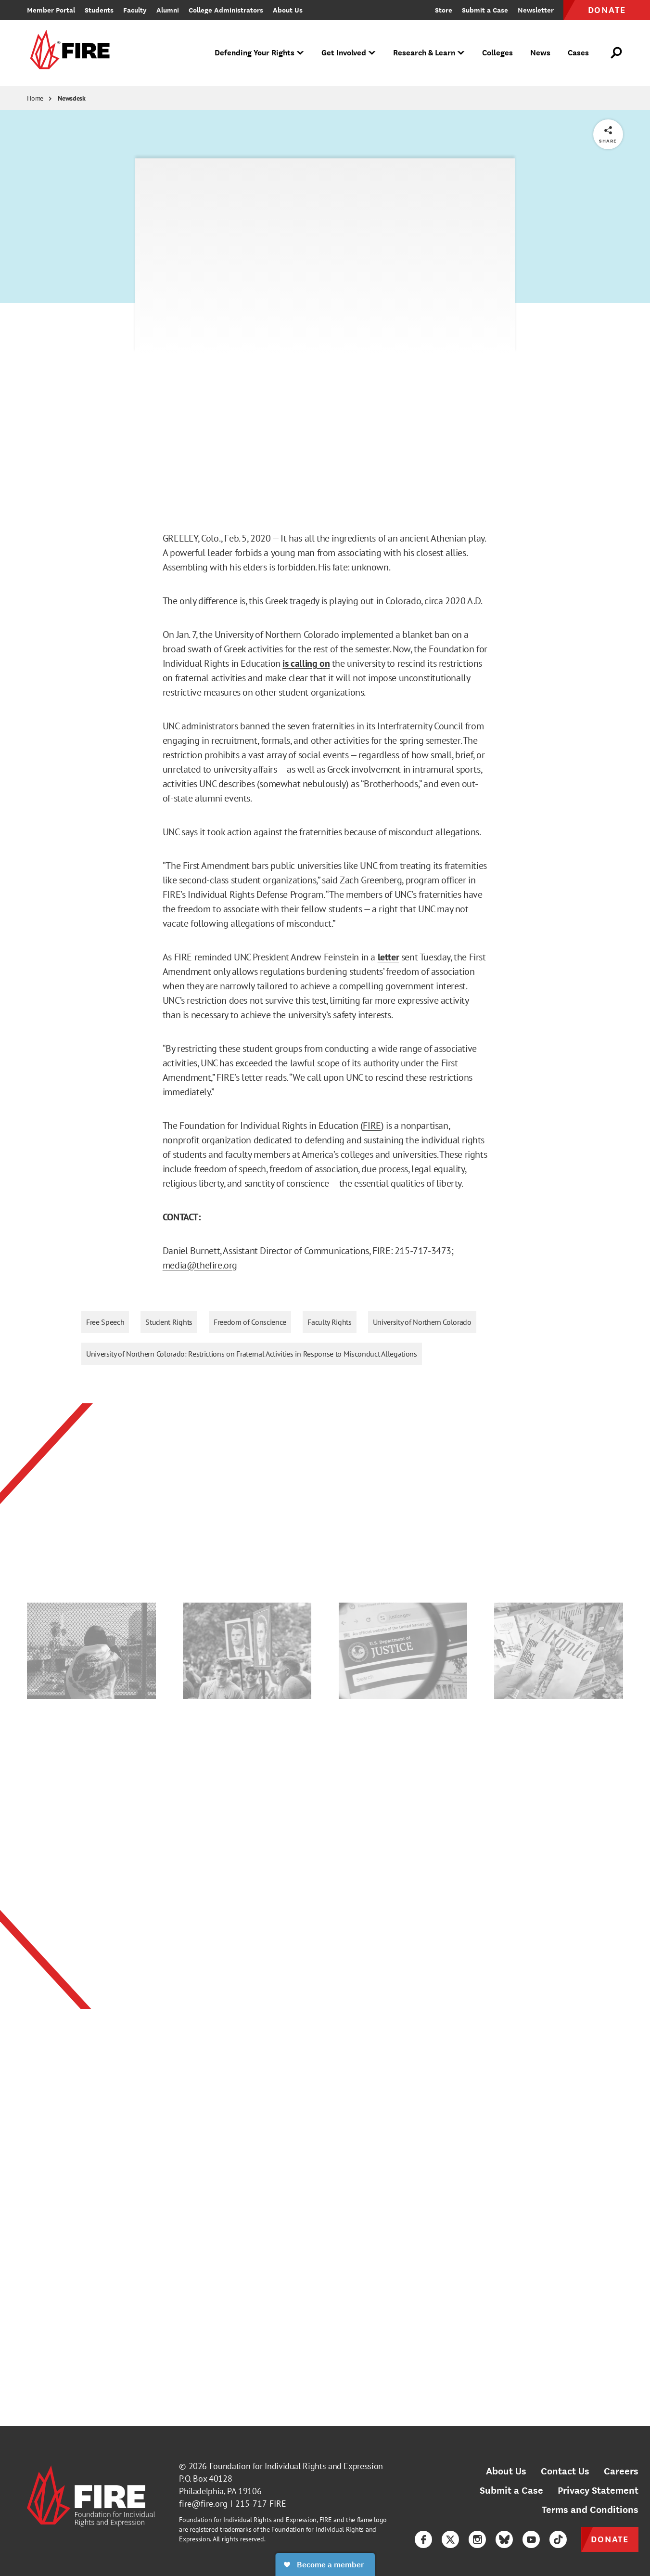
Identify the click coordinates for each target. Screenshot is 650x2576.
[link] (68, 53)
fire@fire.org (203, 2503)
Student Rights (168, 1322)
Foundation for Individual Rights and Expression (296, 2466)
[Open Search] (617, 53)
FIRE (372, 1125)
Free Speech (105, 1322)
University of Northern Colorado (422, 1322)
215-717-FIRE (260, 2503)
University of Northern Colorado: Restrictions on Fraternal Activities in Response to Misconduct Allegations (251, 1354)
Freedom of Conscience (250, 1322)
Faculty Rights (329, 1322)
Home (35, 98)
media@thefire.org (200, 1265)
